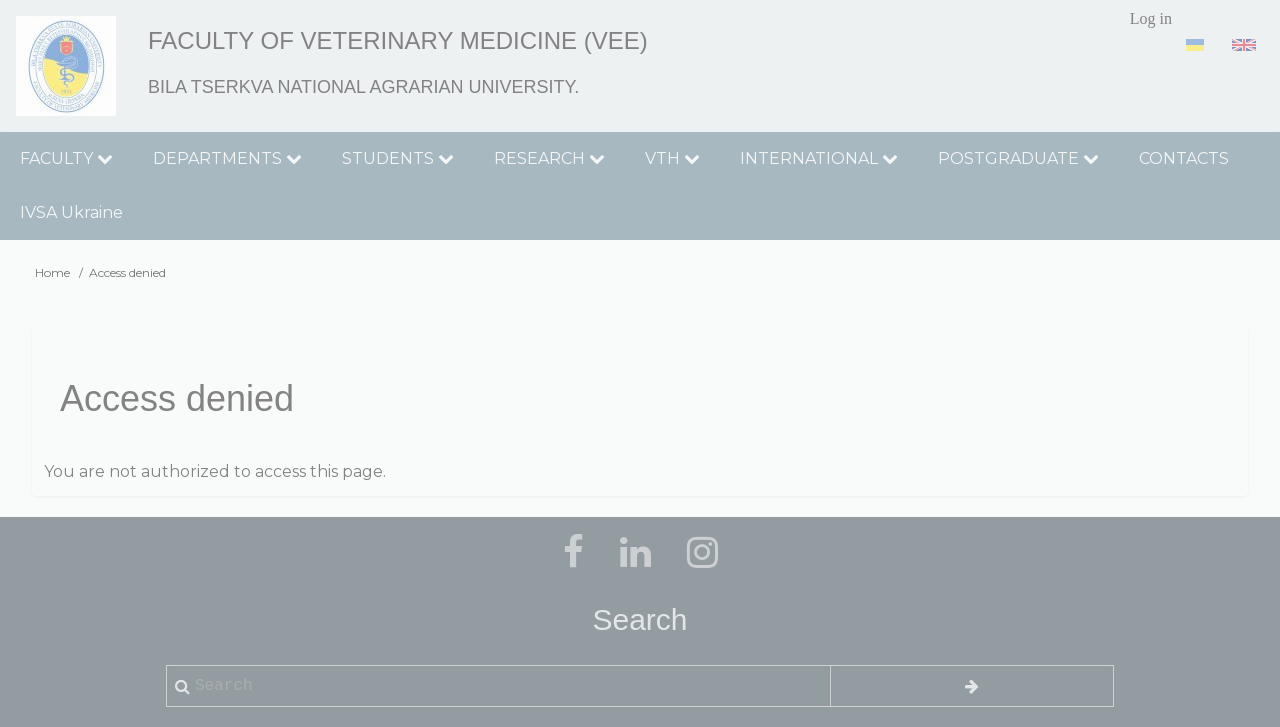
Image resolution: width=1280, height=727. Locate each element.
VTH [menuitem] (672, 158)
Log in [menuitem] (1151, 18)
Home (52, 272)
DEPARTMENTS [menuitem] (227, 158)
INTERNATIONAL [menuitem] (819, 158)
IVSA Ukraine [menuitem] (71, 212)
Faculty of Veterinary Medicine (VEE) (398, 40)
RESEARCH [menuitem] (549, 158)
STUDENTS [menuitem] (398, 158)
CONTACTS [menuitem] (1184, 158)
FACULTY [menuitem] (66, 158)
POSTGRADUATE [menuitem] (1018, 158)
